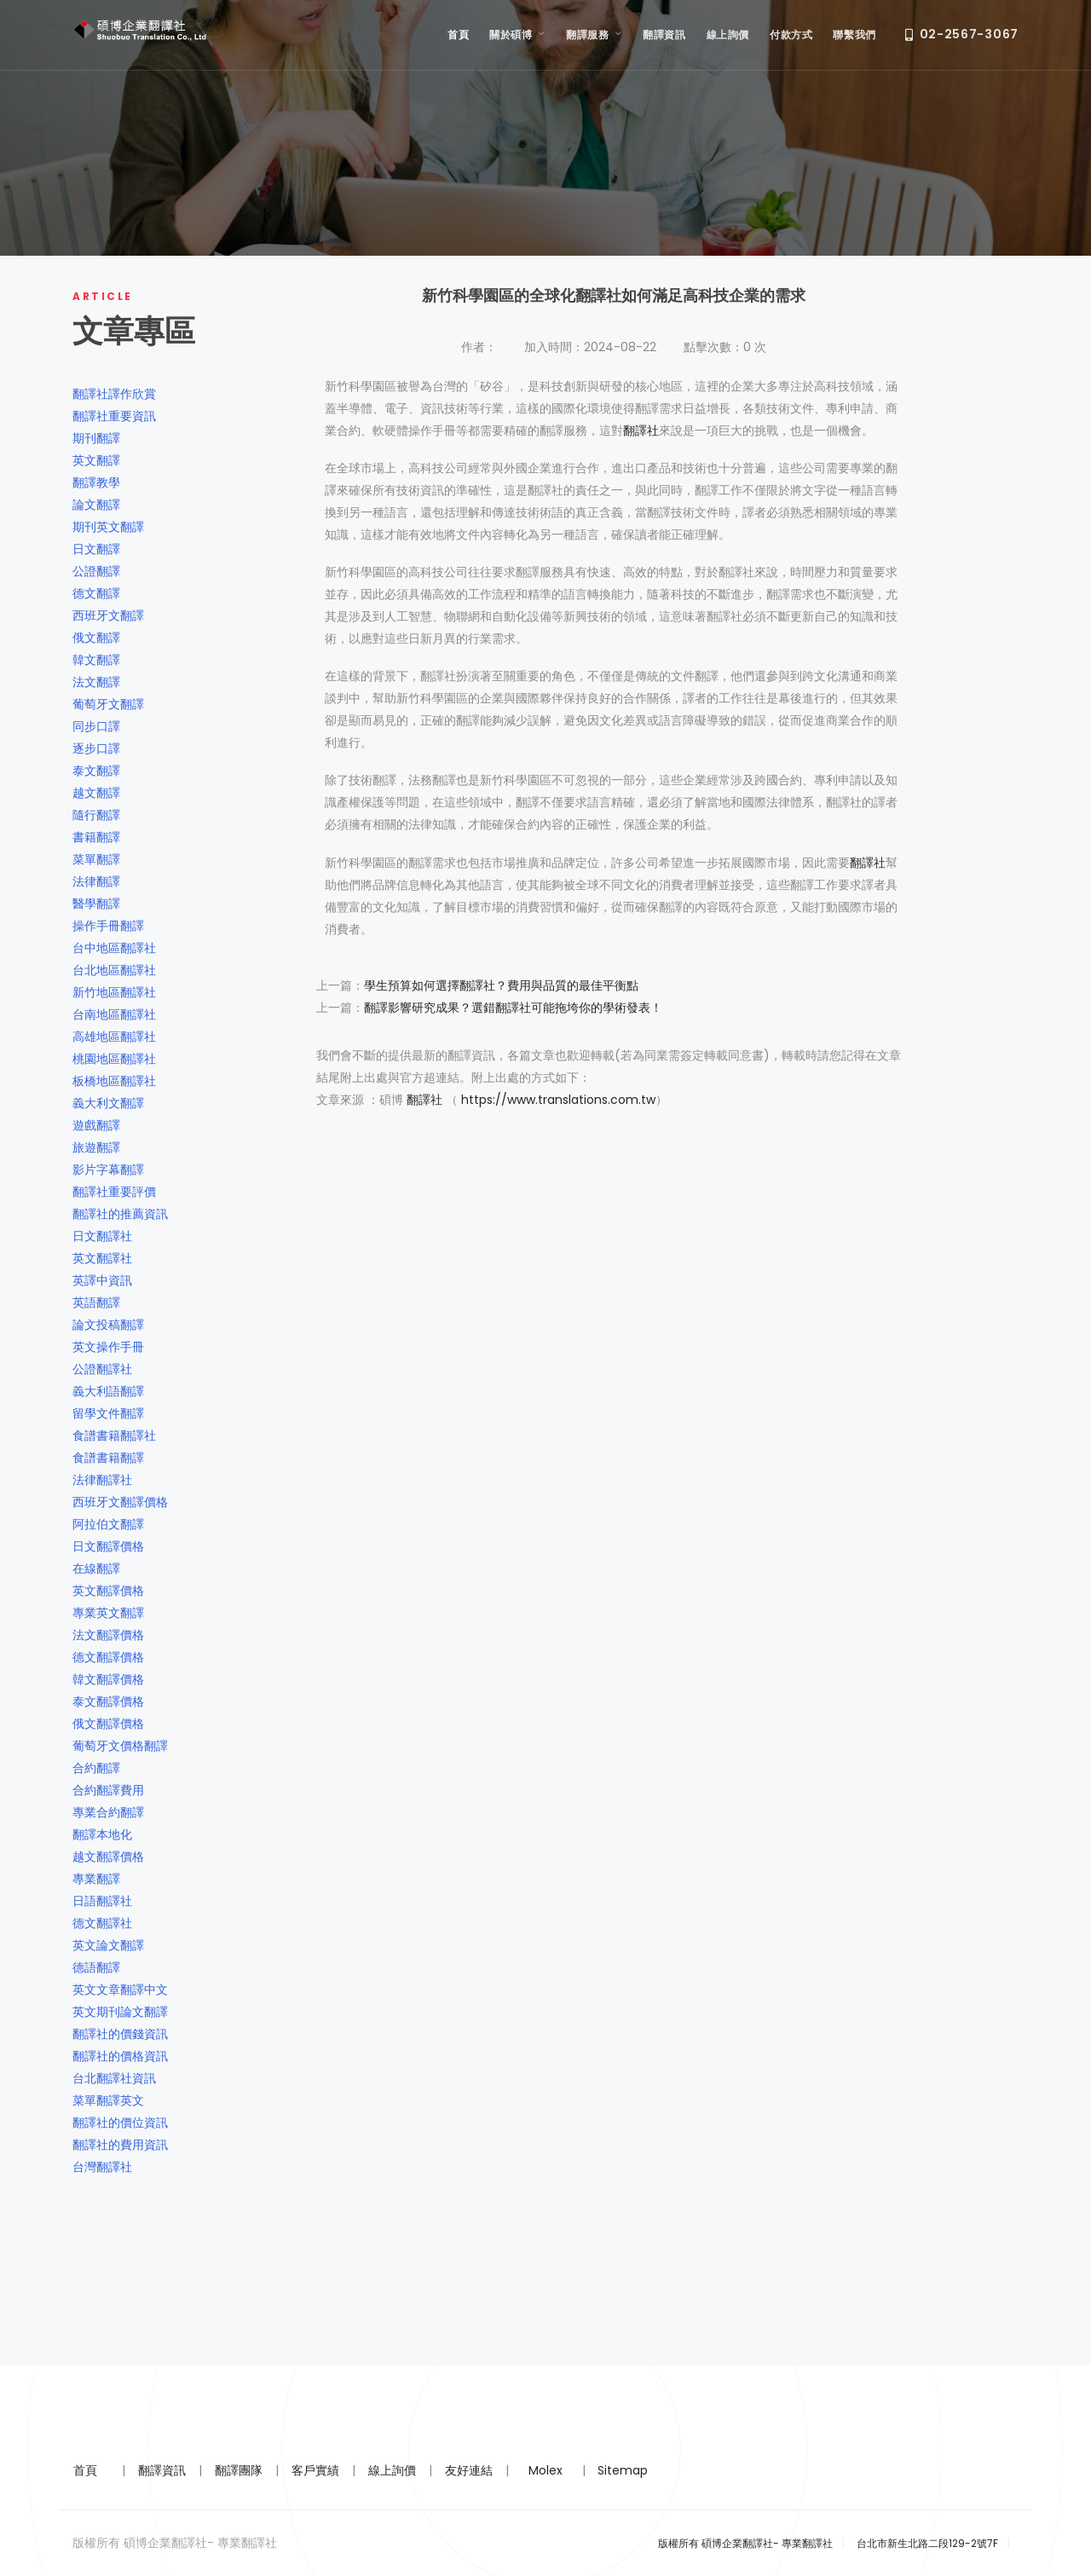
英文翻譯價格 (108, 1590)
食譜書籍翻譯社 (114, 1435)
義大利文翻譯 (108, 1103)
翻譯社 (641, 430)
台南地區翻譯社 (114, 1014)
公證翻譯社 (102, 1369)
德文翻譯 (96, 593)
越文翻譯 (96, 792)
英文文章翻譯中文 (120, 1989)
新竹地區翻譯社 (114, 992)
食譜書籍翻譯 (108, 1457)
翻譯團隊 (239, 2470)
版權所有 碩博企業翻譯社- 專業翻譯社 (745, 2543)
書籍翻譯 (96, 837)
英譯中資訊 (102, 1280)
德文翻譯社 (102, 1923)
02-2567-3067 (962, 35)
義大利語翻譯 (108, 1391)
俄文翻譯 (96, 637)
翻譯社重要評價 (114, 1191)
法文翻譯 (96, 681)
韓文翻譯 (96, 659)
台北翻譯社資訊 (114, 2078)
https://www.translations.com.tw (558, 1099)
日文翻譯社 (102, 1236)
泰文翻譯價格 (108, 1701)
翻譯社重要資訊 (114, 416)
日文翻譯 (96, 548)
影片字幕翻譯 (108, 1169)
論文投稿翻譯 (108, 1324)
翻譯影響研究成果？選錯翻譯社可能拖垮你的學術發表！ (513, 1007)
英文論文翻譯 (108, 1945)
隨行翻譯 (96, 814)
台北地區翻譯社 (114, 970)
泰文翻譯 (96, 770)
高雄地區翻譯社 (114, 1036)
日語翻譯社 (102, 1900)
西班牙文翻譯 (108, 615)
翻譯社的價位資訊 (120, 2122)
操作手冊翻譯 (108, 925)
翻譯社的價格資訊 (120, 2056)
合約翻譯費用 (108, 1790)
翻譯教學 (96, 482)
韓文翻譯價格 (108, 1679)
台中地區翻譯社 (114, 947)
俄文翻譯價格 (108, 1723)
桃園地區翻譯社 (114, 1058)
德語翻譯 (96, 1967)
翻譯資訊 (664, 34)
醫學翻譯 (96, 903)
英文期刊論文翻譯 (120, 2011)
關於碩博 (517, 34)
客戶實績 (315, 2470)
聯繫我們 (854, 34)
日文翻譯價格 (108, 1546)
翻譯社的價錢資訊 (120, 2033)
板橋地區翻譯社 (114, 1080)
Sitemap (622, 2470)
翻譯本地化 (102, 1834)
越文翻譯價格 (108, 1856)
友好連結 (469, 2470)
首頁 (458, 34)
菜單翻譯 (96, 859)
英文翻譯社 (102, 1258)
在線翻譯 (96, 1568)
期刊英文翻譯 (108, 526)
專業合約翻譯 (108, 1812)
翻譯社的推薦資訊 (120, 1213)
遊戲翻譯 (96, 1125)
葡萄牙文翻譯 (108, 704)
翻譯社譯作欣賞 (114, 393)
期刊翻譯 (96, 438)
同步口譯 (96, 726)
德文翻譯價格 (108, 1657)
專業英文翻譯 (108, 1612)
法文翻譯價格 (108, 1634)
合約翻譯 (96, 1767)
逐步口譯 (96, 748)
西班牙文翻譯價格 (120, 1501)
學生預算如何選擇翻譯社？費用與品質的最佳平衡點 (501, 985)
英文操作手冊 (108, 1346)
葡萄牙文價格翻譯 (120, 1745)
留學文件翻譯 (108, 1413)
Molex (545, 2470)
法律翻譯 (96, 881)
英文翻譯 (96, 460)
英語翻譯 (96, 1302)
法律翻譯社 (102, 1479)
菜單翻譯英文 (108, 2100)
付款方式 (791, 34)
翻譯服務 (593, 34)
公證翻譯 (96, 571)
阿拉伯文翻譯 (108, 1524)
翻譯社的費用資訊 (120, 2144)
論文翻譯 (96, 504)
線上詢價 (728, 34)
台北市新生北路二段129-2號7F (927, 2543)
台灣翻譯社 (102, 2166)
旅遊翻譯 (96, 1147)
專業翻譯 (96, 1878)
